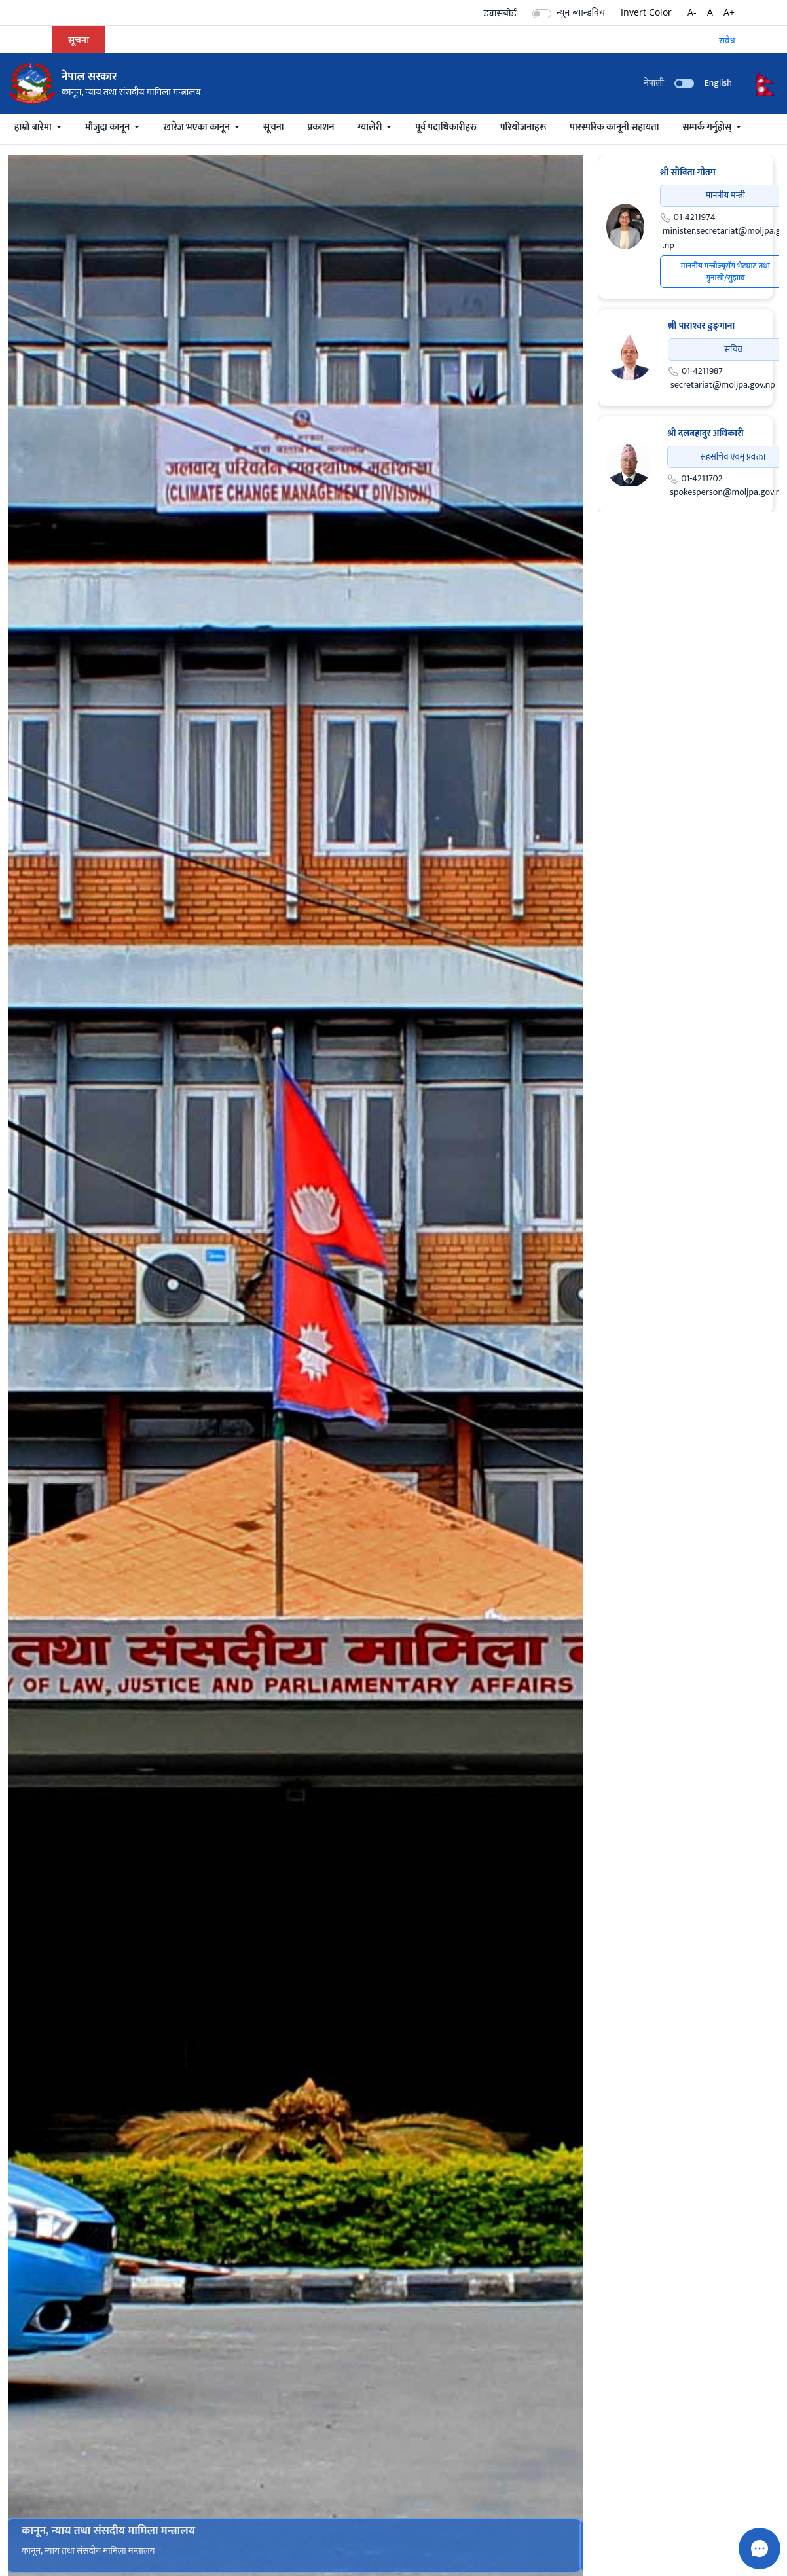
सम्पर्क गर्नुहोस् (707, 127)
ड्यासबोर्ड (500, 12)
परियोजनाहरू (523, 127)
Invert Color (646, 12)
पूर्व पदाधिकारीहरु (446, 127)
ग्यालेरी (370, 127)
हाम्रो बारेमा (34, 127)
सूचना (273, 127)
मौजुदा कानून (108, 127)
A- (692, 12)
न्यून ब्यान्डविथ (581, 12)
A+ (729, 12)
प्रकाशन (321, 127)
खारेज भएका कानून (197, 127)
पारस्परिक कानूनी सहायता (614, 127)
